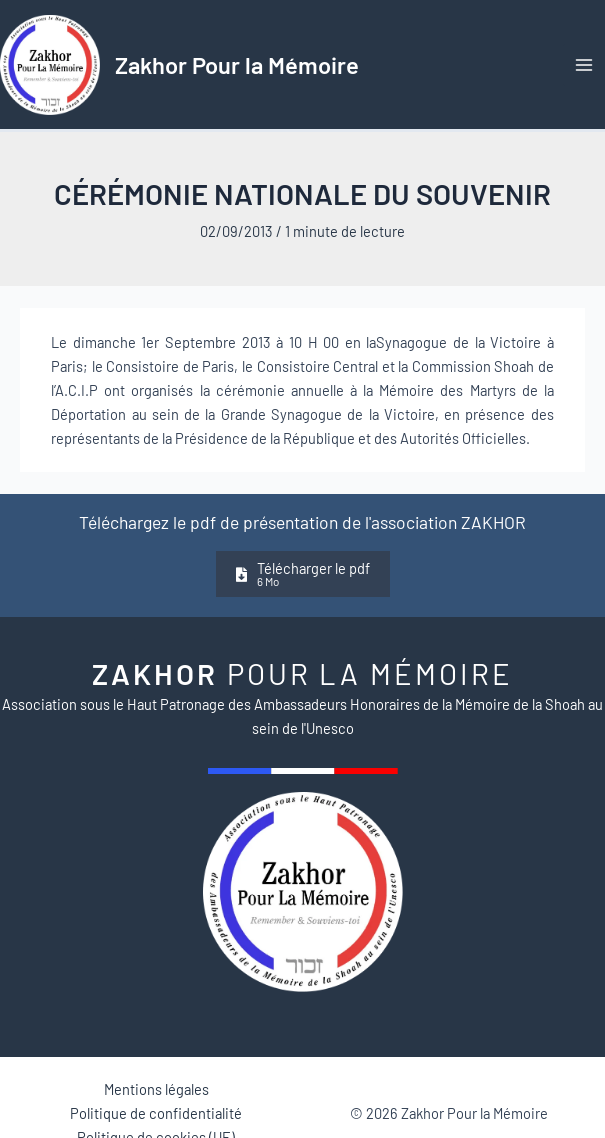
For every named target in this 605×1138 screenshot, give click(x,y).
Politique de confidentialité (156, 1113)
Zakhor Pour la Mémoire (237, 64)
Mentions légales (156, 1089)
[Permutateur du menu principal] (584, 65)
